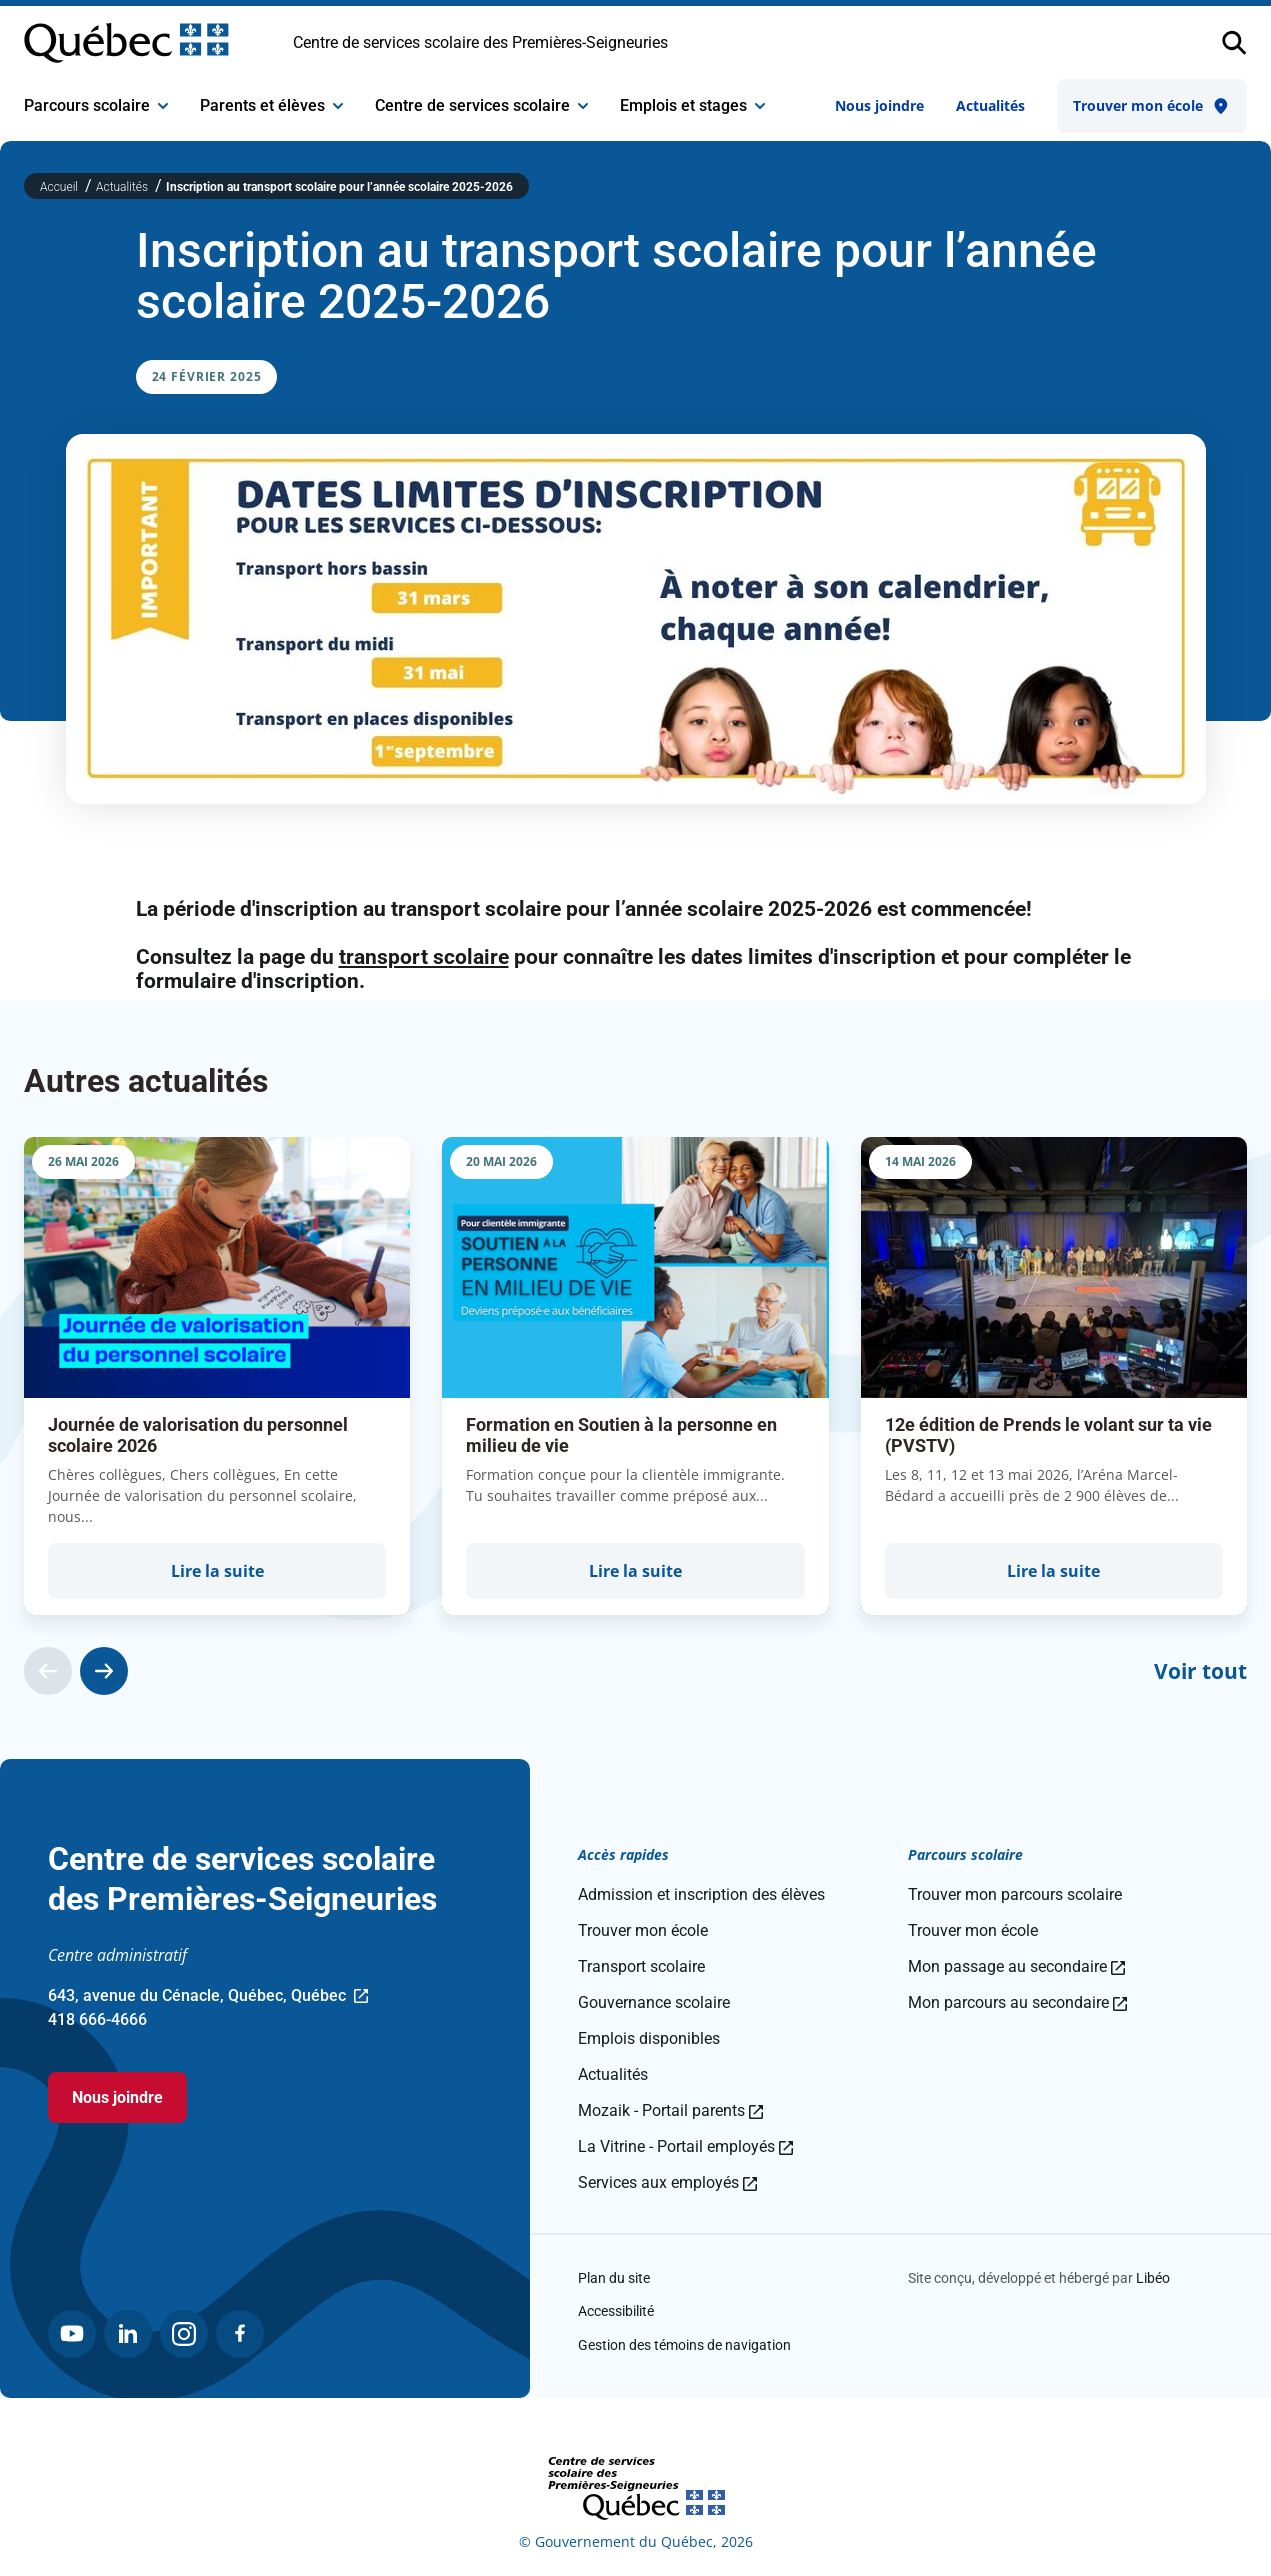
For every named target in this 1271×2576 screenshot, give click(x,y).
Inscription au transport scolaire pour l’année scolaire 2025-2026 (339, 187)
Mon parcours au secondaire (1017, 2002)
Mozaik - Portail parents (670, 2110)
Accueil (60, 187)
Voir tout (1200, 1671)
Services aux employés (667, 2182)
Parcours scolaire (96, 105)
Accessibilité (616, 2311)
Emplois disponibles (649, 2038)
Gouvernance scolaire (654, 2002)
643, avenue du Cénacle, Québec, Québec (208, 1997)
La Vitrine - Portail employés (685, 2146)
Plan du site (614, 2278)
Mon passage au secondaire (1016, 1966)
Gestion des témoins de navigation (684, 2345)
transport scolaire (424, 957)
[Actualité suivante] (104, 1671)
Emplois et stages (692, 105)
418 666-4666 (97, 2019)
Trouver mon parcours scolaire (1015, 1894)
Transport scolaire (641, 1966)
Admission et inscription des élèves (701, 1894)
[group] (217, 1376)
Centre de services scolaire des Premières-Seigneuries (480, 42)
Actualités (990, 105)
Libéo (1153, 2278)
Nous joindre (879, 105)
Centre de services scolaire (481, 105)
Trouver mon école (1152, 106)
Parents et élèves (271, 105)
